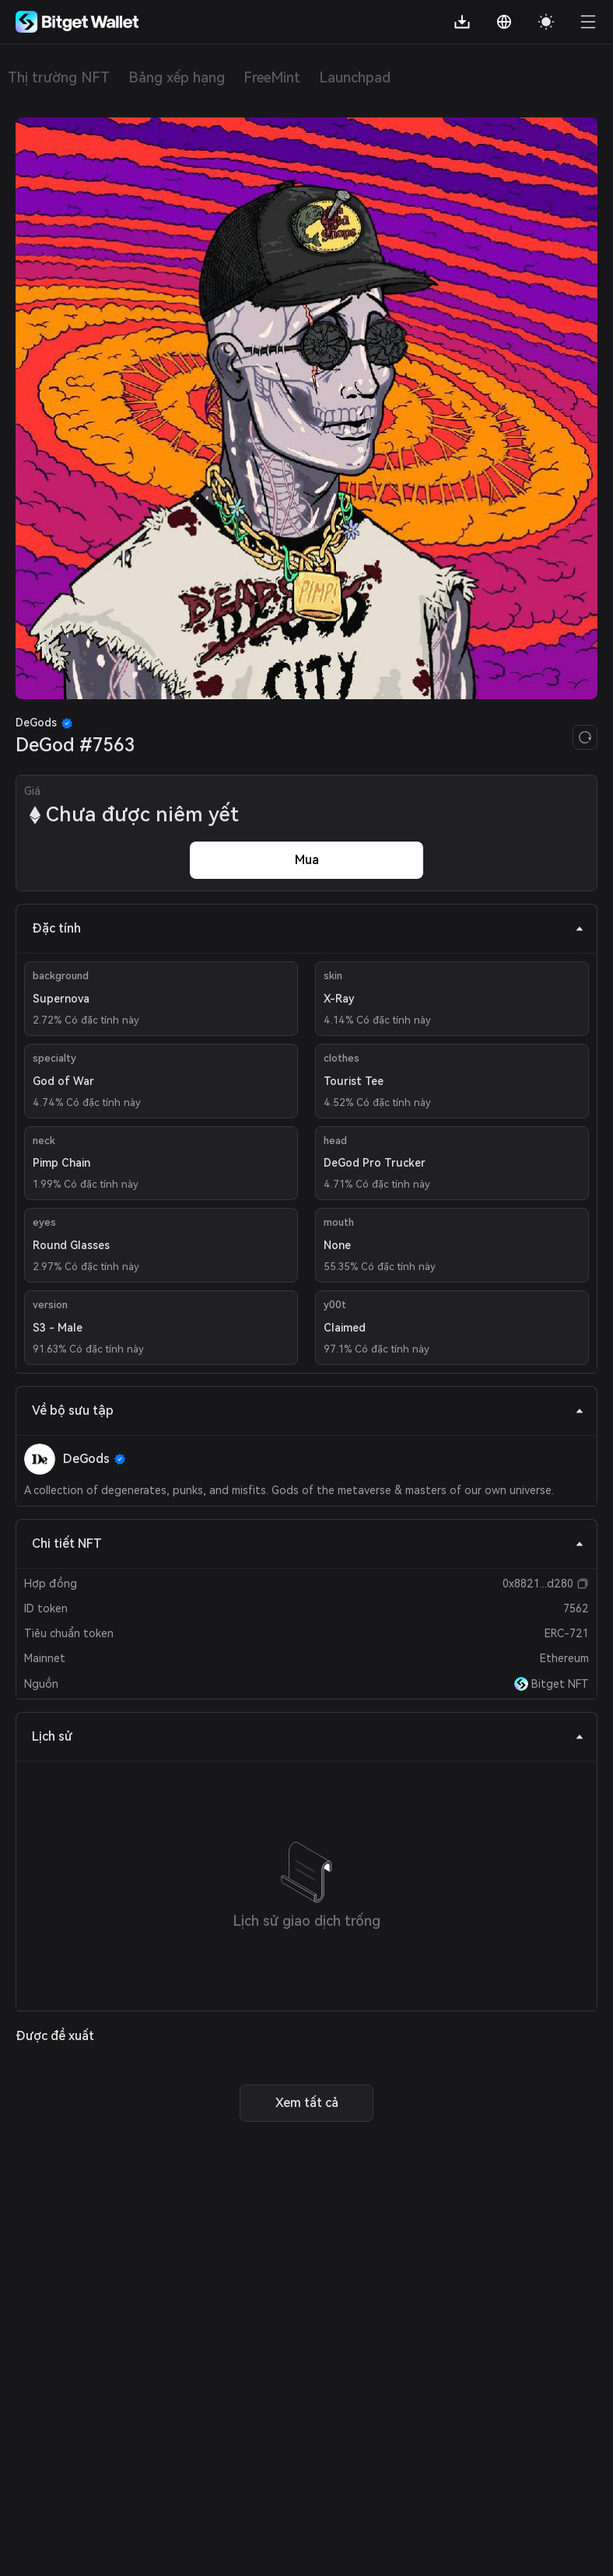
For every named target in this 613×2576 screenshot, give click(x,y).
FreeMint (271, 77)
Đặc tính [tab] (308, 928)
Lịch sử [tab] (308, 1736)
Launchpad (355, 77)
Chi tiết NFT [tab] (308, 1543)
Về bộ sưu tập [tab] (308, 1410)
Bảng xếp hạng (176, 77)
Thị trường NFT (59, 77)
